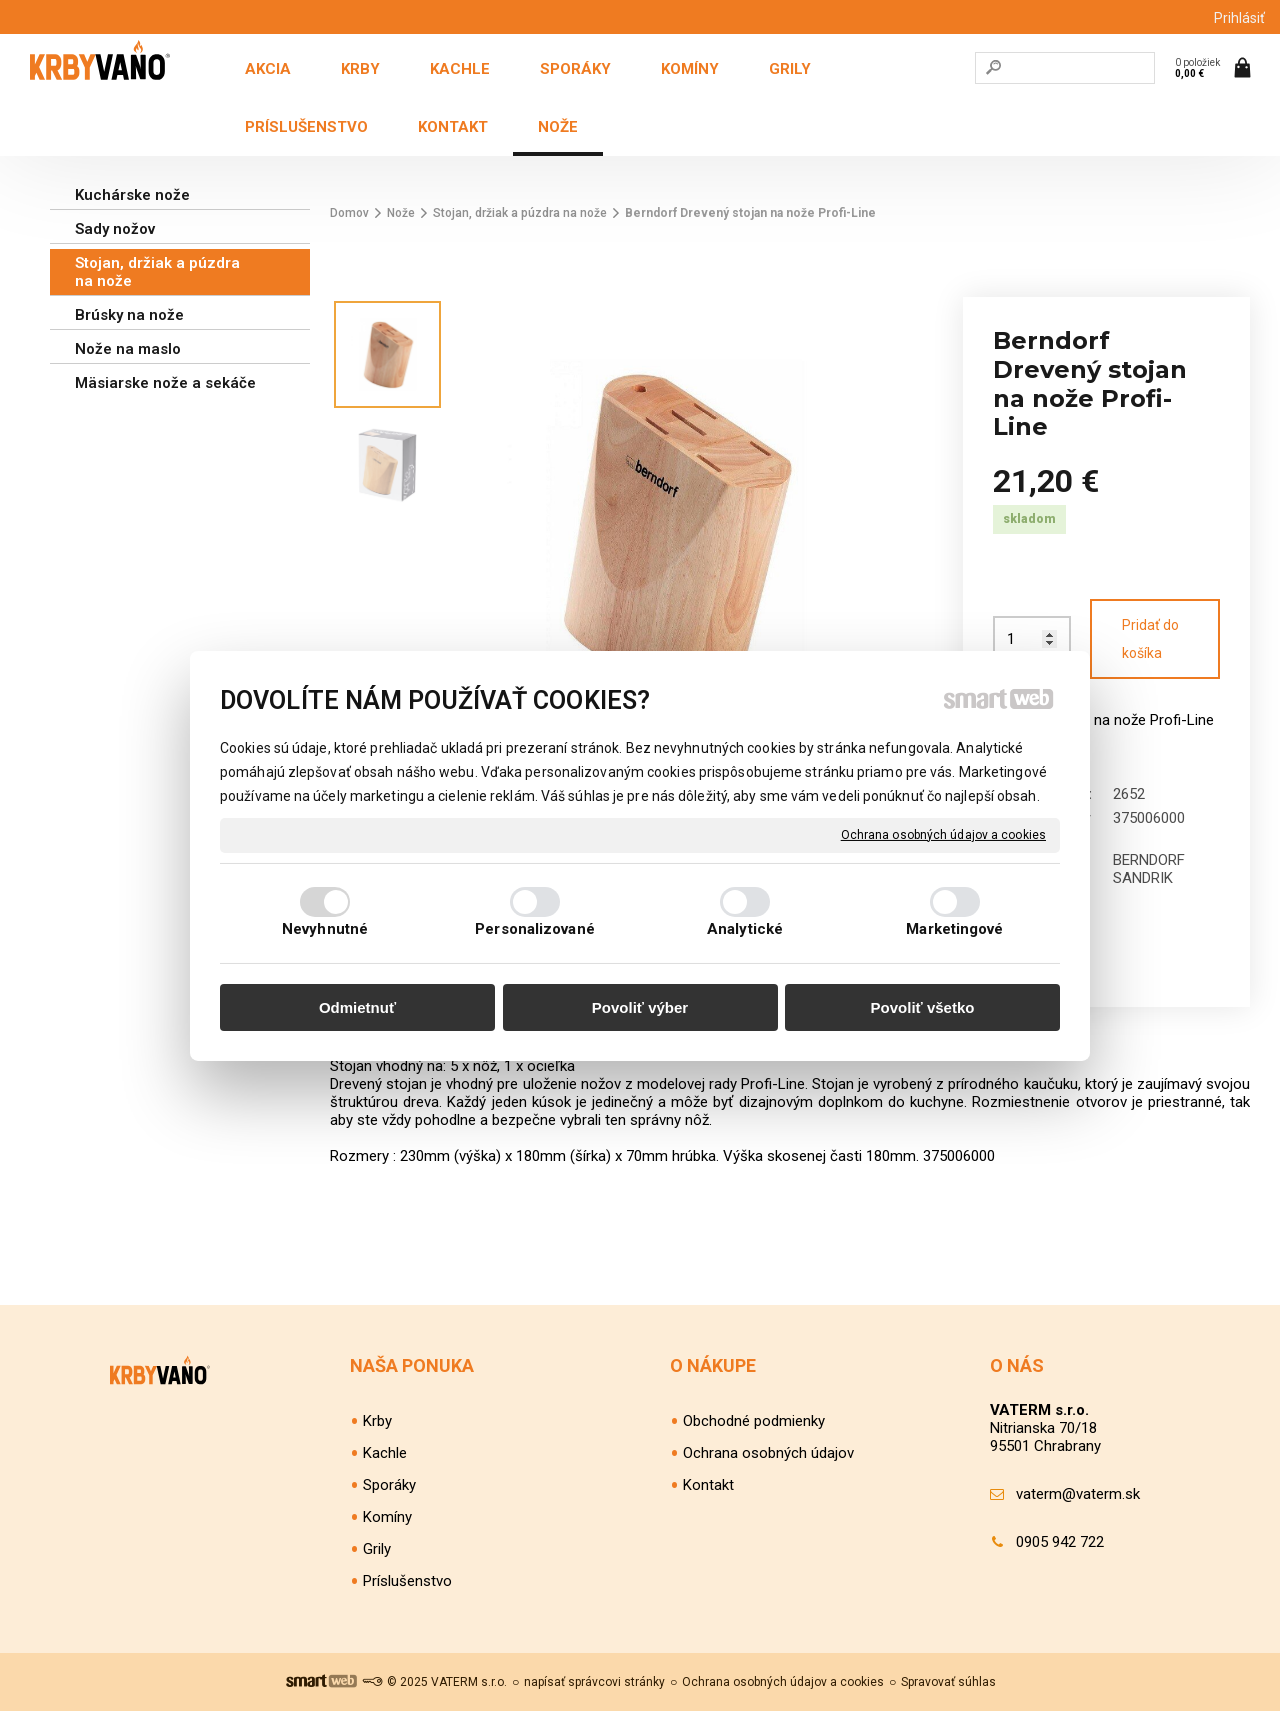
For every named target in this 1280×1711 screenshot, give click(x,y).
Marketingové (954, 929)
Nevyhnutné (325, 929)
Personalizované (535, 929)
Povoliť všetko (923, 1007)
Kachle (385, 1453)
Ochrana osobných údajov (768, 1453)
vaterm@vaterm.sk (1078, 1494)
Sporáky (389, 1485)
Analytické (745, 929)
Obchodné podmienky (754, 1421)
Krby (377, 1421)
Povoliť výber (640, 1007)
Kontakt (708, 1485)
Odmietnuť (357, 1007)
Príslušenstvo (407, 1581)
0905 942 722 (1060, 1542)
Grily (377, 1549)
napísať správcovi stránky (594, 1682)
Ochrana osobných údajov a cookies (943, 834)
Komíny (387, 1517)
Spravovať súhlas (948, 1682)
